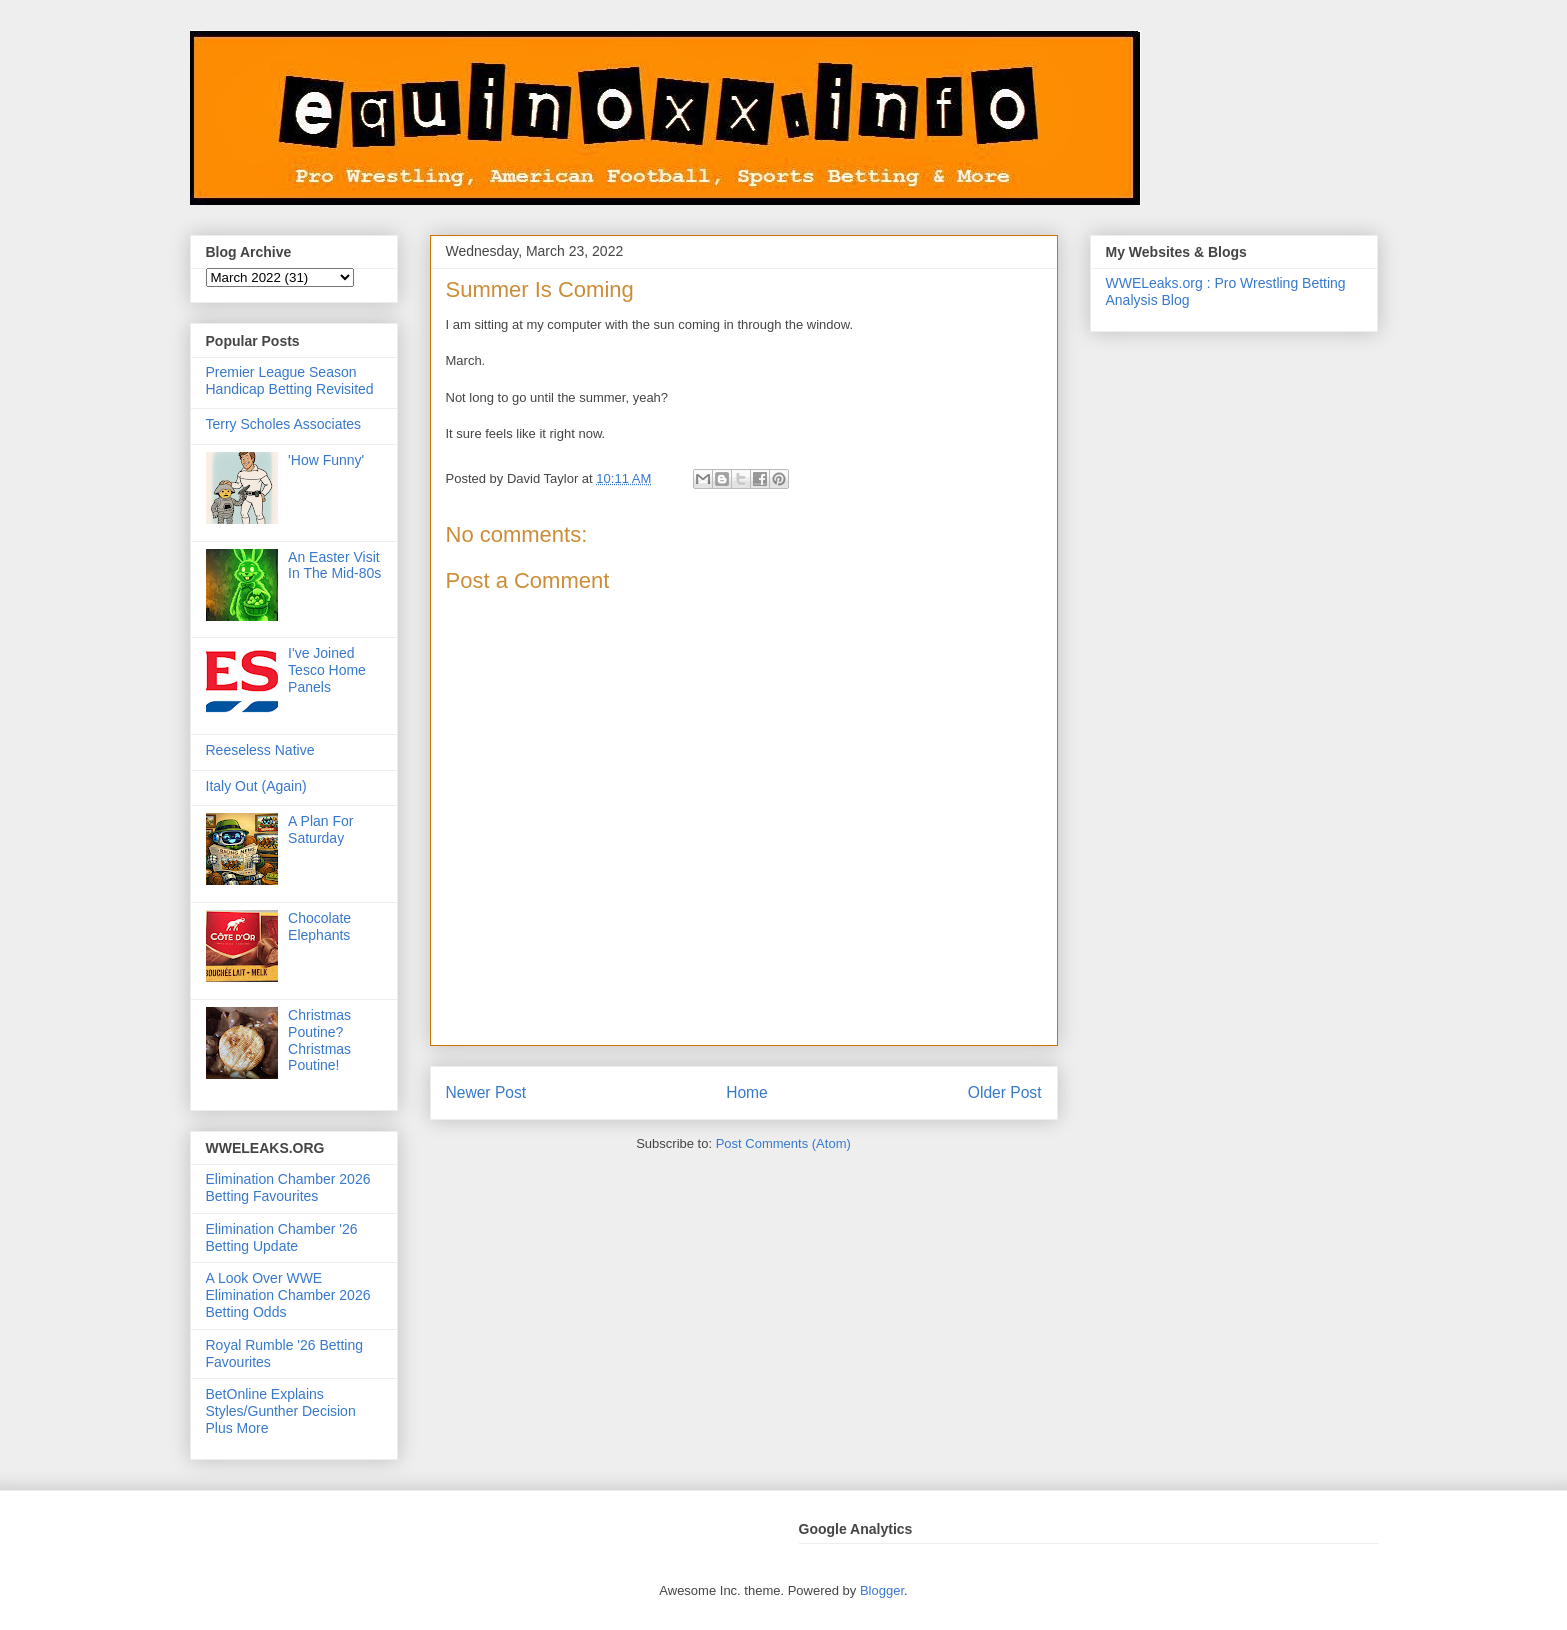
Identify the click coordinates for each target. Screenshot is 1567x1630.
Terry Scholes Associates (284, 424)
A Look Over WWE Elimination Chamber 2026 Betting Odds (288, 1295)
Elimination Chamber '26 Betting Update (282, 1237)
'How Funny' (326, 460)
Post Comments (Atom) (783, 1143)
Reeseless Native (260, 750)
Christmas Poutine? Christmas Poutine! (319, 1040)
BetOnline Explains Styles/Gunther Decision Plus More (281, 1411)
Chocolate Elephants (319, 926)
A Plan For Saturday (320, 829)
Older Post (1005, 1092)
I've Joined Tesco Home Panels (327, 670)
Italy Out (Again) (256, 786)
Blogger (882, 1590)
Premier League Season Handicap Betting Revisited (290, 380)
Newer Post (486, 1092)
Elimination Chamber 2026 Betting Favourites (288, 1187)
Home (747, 1092)
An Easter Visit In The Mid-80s (334, 565)
